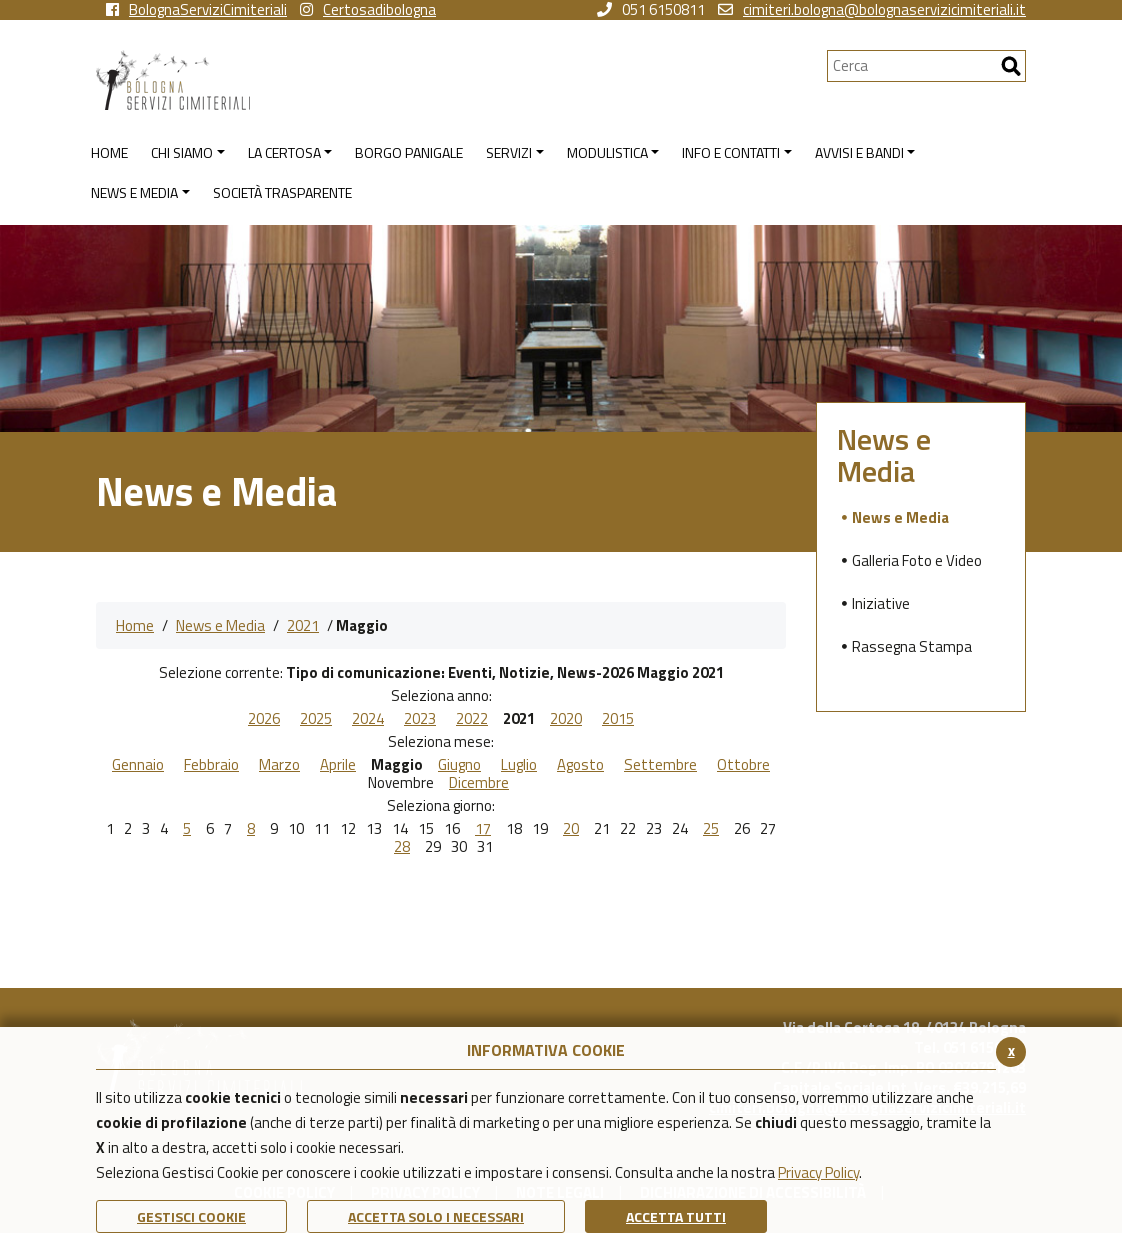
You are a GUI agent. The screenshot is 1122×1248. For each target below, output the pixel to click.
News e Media (220, 625)
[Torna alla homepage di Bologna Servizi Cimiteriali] (461, 80)
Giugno (459, 765)
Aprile (338, 765)
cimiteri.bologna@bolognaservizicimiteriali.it (872, 10)
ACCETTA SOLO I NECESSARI (436, 1216)
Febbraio (211, 765)
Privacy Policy (818, 1172)
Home (135, 625)
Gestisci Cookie (191, 1216)
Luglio (519, 765)
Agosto (580, 765)
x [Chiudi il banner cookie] (1011, 1050)
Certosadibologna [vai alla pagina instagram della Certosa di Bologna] (368, 10)
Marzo (279, 765)
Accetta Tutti (676, 1216)
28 (402, 847)
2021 (303, 625)
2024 (368, 719)
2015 (618, 719)
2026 (264, 719)
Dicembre (479, 783)
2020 (566, 719)
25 (711, 829)
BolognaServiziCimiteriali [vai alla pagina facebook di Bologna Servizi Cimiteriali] (196, 10)
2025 (316, 719)
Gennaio (138, 765)
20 (571, 829)
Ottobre (743, 765)
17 (483, 829)
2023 (420, 719)
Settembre (660, 765)
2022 (472, 719)
